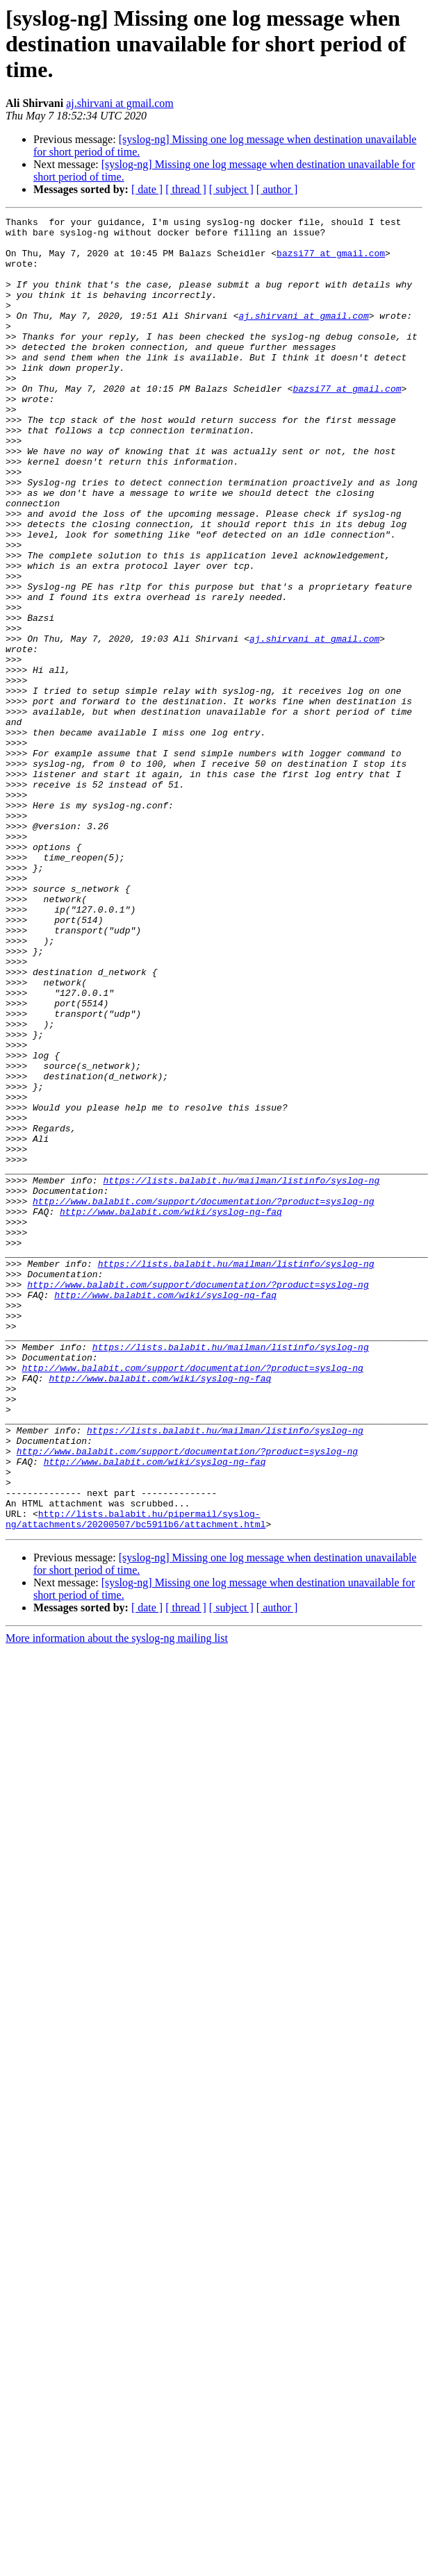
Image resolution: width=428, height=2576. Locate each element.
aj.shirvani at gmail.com (120, 103)
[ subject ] (231, 189)
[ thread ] (185, 189)
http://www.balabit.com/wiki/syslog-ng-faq (171, 1411)
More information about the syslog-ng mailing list (117, 1900)
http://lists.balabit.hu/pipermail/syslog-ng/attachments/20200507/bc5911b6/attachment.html (135, 1780)
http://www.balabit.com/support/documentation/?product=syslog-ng (203, 1399)
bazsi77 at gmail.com (331, 261)
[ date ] (147, 189)
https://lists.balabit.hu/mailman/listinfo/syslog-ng (241, 1374)
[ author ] (277, 189)
